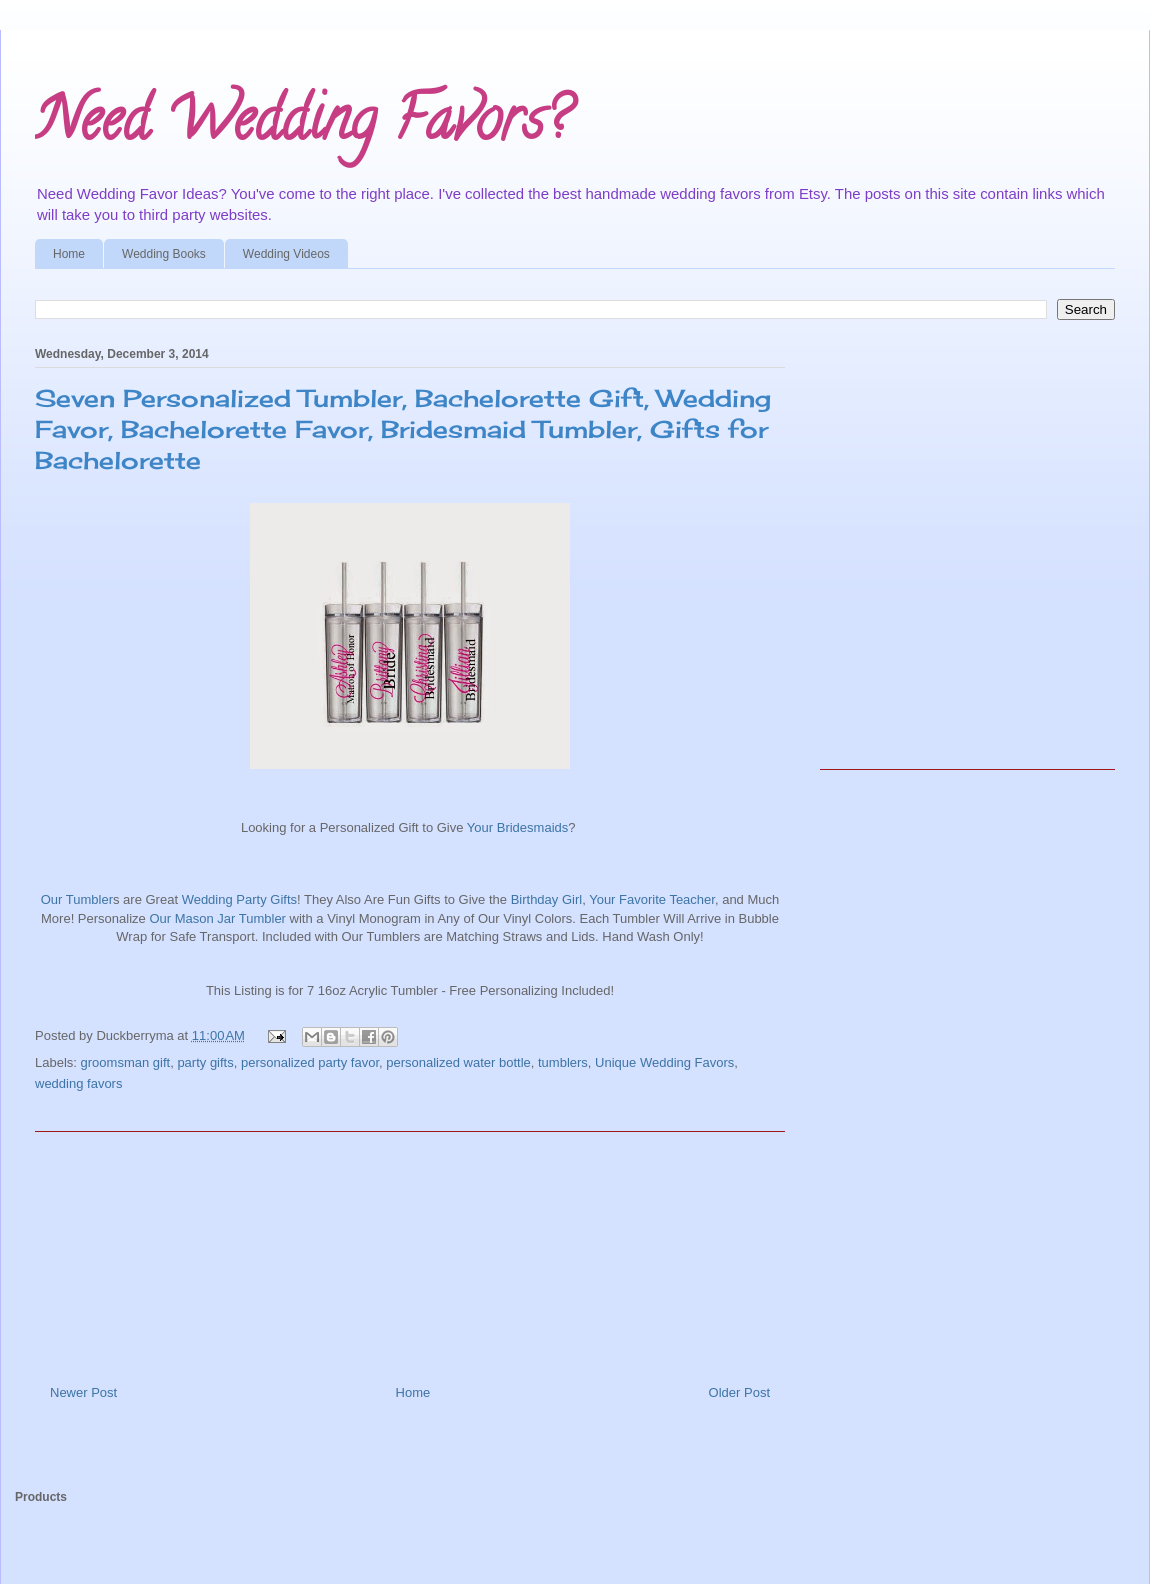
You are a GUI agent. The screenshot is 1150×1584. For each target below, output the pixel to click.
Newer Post (83, 1392)
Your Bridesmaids (515, 827)
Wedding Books (164, 254)
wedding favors (78, 1083)
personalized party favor (310, 1062)
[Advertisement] (410, 1250)
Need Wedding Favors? (302, 126)
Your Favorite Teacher (652, 899)
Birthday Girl (547, 899)
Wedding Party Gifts (239, 899)
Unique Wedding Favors (664, 1062)
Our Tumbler (77, 899)
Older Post (739, 1392)
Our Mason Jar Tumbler (216, 918)
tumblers (563, 1062)
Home (69, 254)
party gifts (205, 1062)
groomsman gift (126, 1062)
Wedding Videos (286, 254)
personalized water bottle (458, 1062)
